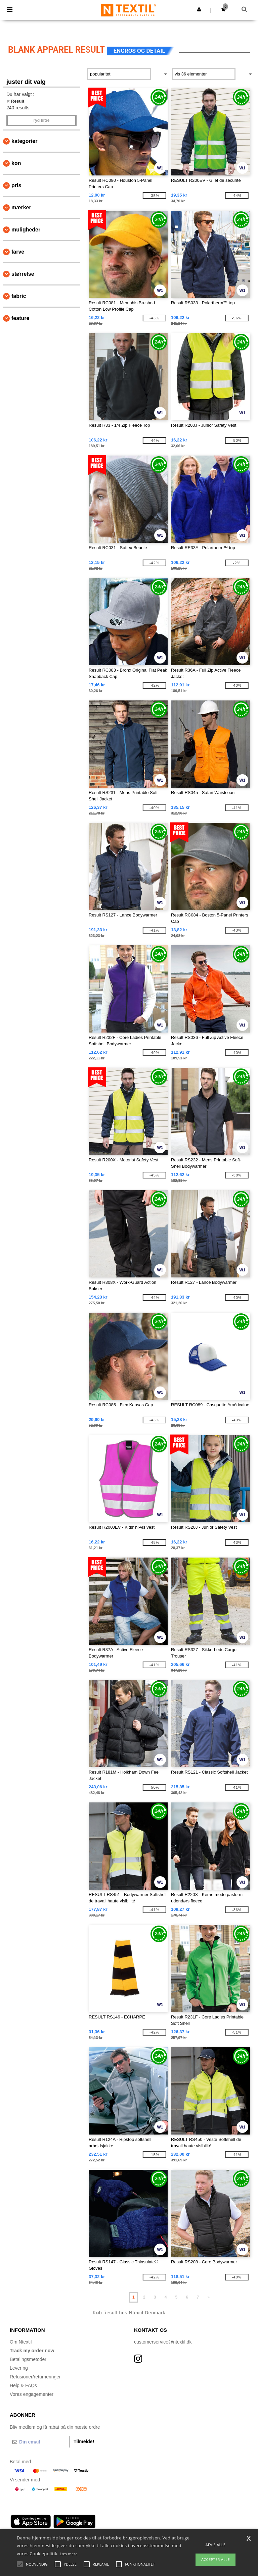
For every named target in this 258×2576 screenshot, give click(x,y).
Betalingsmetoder (28, 2359)
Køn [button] (16, 163)
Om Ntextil (21, 2342)
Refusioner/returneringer (35, 2376)
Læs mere (69, 2553)
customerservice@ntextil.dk (162, 2342)
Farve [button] (17, 252)
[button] (199, 9)
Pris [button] (16, 185)
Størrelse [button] (22, 274)
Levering (19, 2368)
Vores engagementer (31, 2394)
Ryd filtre (41, 120)
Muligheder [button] (25, 229)
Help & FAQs (23, 2385)
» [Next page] (208, 2297)
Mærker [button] (21, 207)
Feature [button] (20, 318)
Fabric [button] (18, 296)
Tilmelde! (84, 2441)
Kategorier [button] (24, 141)
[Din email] (39, 2442)
